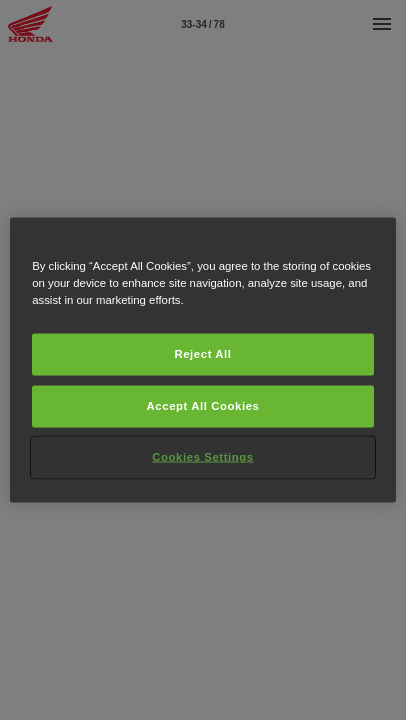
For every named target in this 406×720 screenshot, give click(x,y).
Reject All (202, 354)
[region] (203, 360)
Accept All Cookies (203, 406)
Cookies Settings (202, 457)
